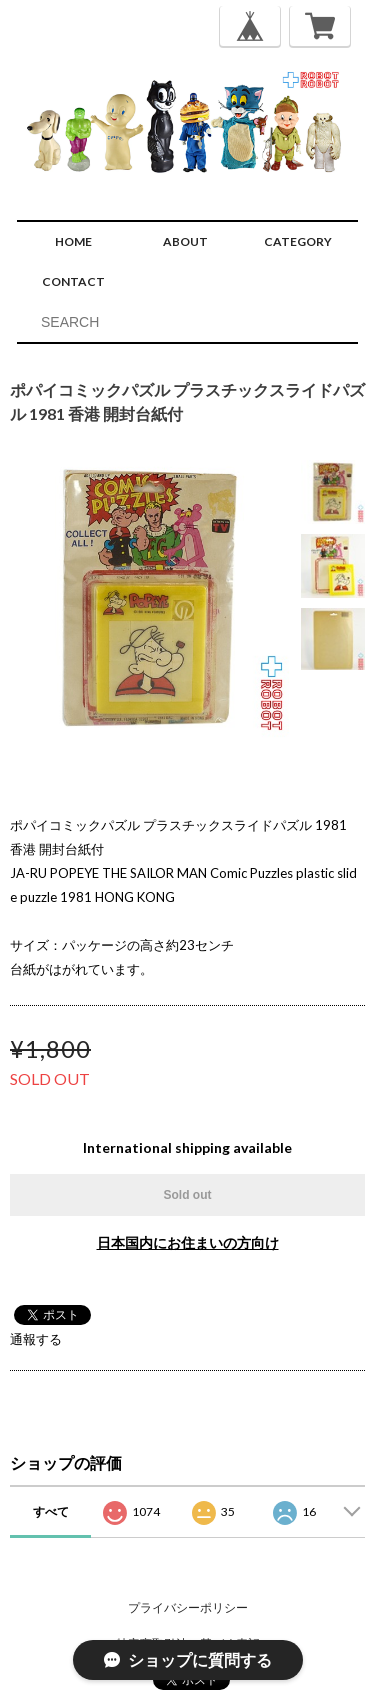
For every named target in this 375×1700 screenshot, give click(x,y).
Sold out (188, 1195)
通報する (36, 1339)
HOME (73, 241)
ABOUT (185, 241)
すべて (51, 1511)
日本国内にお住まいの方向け (188, 1242)
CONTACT (73, 281)
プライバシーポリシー (188, 1607)
